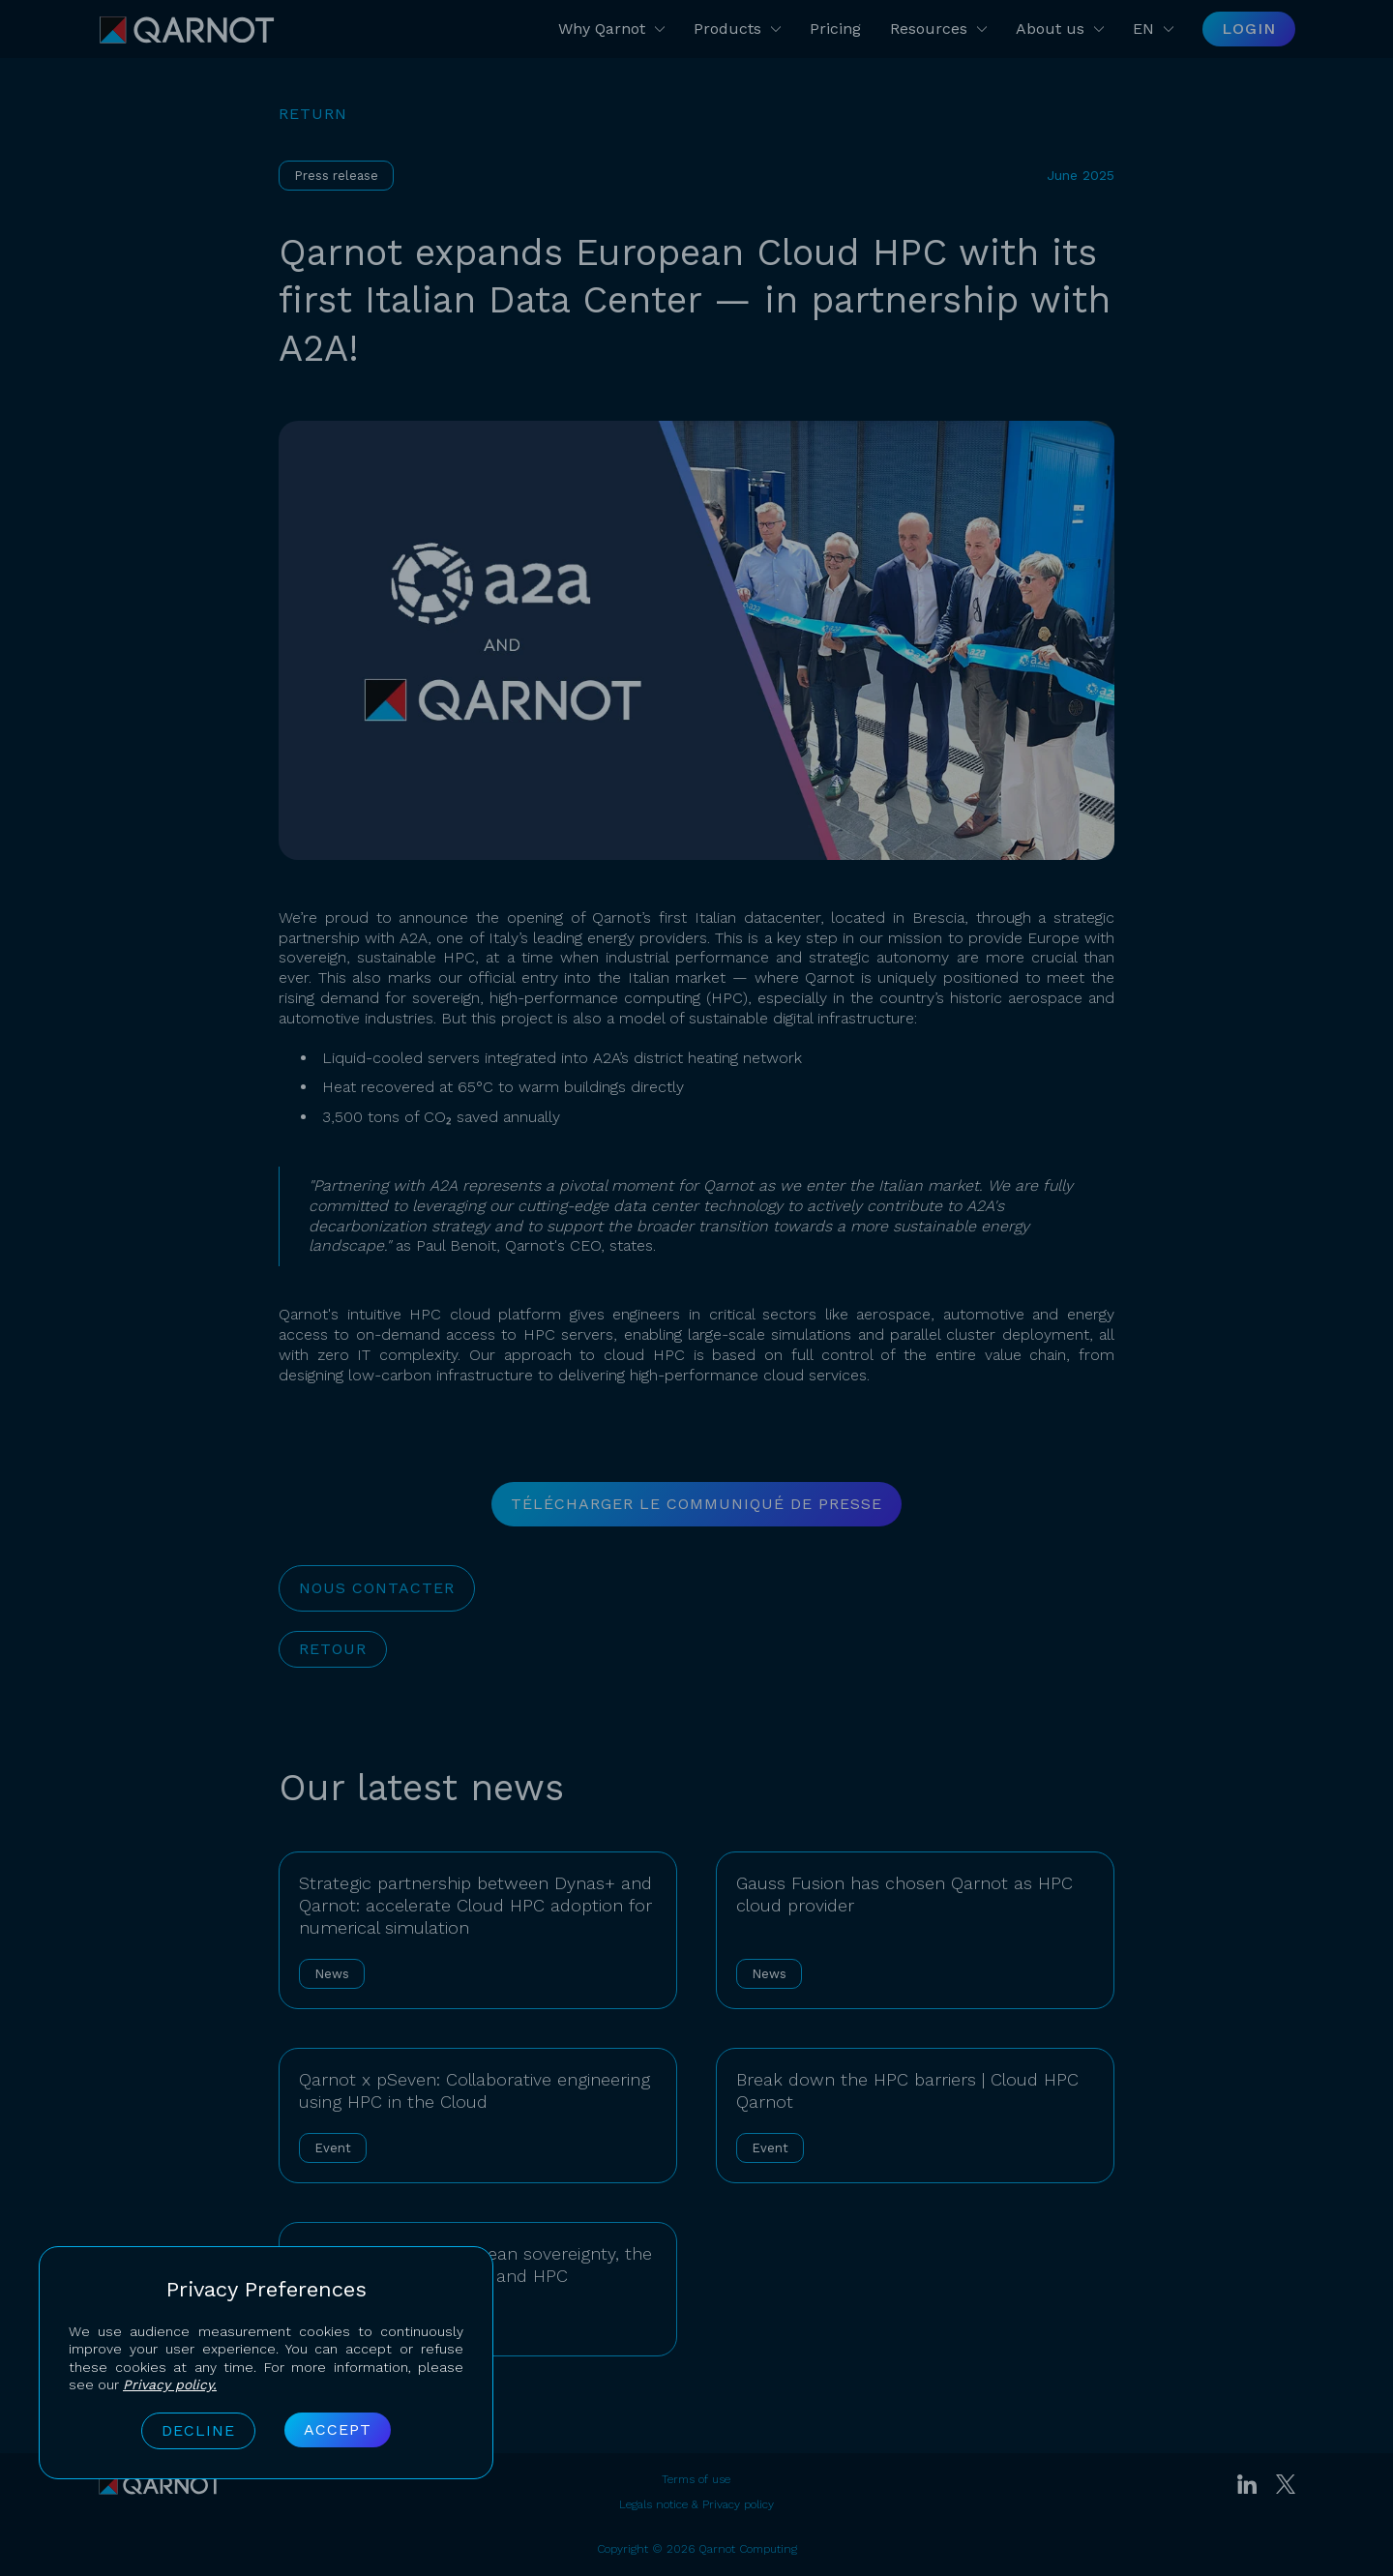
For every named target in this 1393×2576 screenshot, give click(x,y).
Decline (198, 2430)
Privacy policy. (170, 2384)
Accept (337, 2429)
